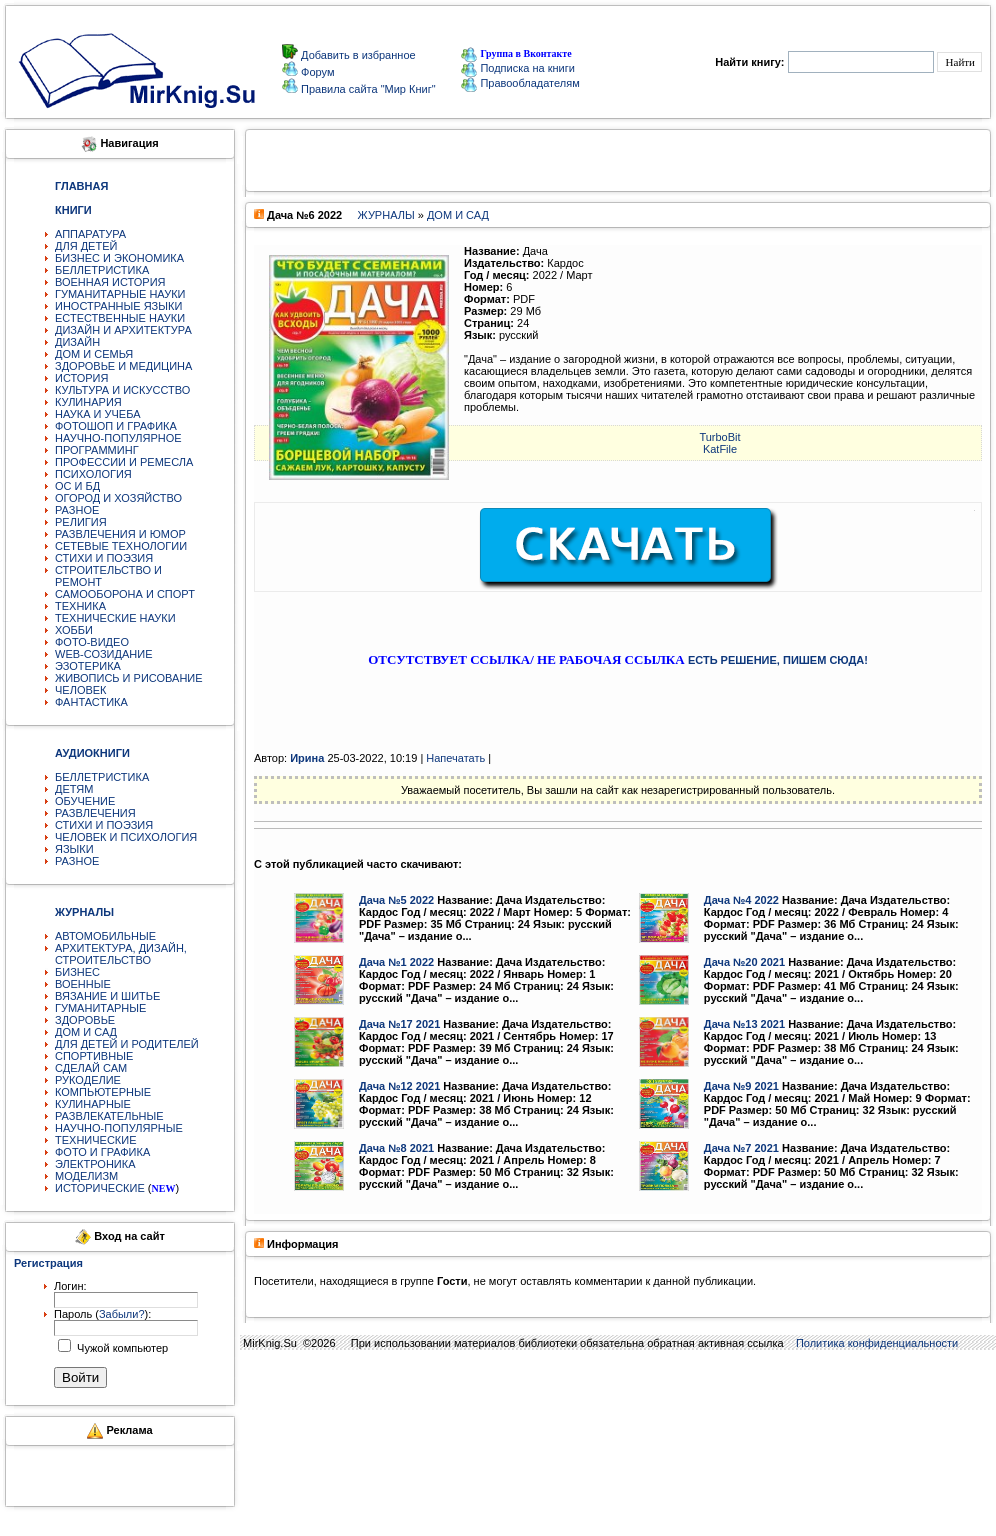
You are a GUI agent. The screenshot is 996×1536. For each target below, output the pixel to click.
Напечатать (455, 758)
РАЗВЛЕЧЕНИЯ (95, 813)
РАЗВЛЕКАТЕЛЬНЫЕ (109, 1116)
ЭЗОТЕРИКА (88, 666)
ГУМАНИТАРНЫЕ (100, 1008)
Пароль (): (102, 1314)
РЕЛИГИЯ (81, 522)
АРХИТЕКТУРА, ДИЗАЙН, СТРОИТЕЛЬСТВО (121, 954)
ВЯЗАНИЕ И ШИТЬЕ (107, 996)
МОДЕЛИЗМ (86, 1176)
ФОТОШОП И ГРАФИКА (116, 426)
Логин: (70, 1286)
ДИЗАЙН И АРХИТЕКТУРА (123, 330)
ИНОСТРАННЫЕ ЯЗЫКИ (118, 306)
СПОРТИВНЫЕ (94, 1056)
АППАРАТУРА (90, 234)
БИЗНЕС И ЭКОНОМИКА (119, 258)
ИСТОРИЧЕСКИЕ (100, 1188)
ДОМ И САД (86, 1032)
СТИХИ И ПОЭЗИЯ (104, 558)
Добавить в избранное (357, 55)
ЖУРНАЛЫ (385, 215)
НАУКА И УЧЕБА (98, 414)
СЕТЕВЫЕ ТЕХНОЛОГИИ (121, 546)
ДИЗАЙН (77, 342)
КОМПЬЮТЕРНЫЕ (103, 1092)
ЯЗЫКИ (74, 849)
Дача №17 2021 (399, 1024)
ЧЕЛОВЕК (81, 690)
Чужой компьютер (121, 1348)
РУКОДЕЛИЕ (88, 1080)
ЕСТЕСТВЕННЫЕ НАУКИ (120, 318)
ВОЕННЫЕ (83, 984)
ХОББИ (74, 630)
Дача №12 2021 (399, 1086)
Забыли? (122, 1314)
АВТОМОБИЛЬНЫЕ (105, 936)
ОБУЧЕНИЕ (85, 801)
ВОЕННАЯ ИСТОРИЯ (110, 282)
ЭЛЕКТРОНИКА (95, 1164)
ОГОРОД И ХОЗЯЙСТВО (118, 498)
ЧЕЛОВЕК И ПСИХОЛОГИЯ (126, 837)
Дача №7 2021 (741, 1148)
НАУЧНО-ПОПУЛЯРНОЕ (118, 438)
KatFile (720, 449)
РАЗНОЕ (77, 510)
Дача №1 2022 (396, 962)
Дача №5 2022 (396, 900)
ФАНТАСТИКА (91, 702)
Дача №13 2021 (744, 1024)
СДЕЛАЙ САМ (91, 1068)
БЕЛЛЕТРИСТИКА (102, 270)
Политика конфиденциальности (877, 1343)
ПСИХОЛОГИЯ (93, 474)
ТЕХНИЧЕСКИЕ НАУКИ (115, 618)
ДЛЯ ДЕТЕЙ (86, 246)
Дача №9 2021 (741, 1086)
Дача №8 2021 (396, 1148)
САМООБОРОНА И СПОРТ (125, 594)
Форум (316, 72)
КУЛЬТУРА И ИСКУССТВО (122, 390)
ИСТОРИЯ (81, 378)
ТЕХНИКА (80, 606)
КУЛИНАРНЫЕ (93, 1104)
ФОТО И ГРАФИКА (102, 1152)
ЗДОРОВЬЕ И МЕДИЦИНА (123, 366)
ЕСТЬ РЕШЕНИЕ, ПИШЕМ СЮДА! (778, 660)
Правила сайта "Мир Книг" (367, 89)
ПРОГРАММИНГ (97, 450)
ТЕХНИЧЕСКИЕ (96, 1140)
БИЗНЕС (77, 972)
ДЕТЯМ (74, 789)
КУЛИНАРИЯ (88, 402)
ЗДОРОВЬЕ (85, 1020)
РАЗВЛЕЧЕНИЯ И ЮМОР (120, 534)
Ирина (307, 758)
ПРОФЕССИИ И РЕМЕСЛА (124, 462)
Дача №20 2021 (744, 962)
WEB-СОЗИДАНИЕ (104, 654)
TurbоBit (719, 437)
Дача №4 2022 (741, 900)
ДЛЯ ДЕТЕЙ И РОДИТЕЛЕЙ (127, 1044)
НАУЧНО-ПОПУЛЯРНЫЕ (119, 1128)
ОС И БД (77, 486)
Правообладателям (520, 83)
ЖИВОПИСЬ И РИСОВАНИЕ (129, 678)
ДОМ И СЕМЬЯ (94, 354)
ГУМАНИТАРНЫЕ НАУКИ (120, 294)
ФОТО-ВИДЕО (92, 642)
